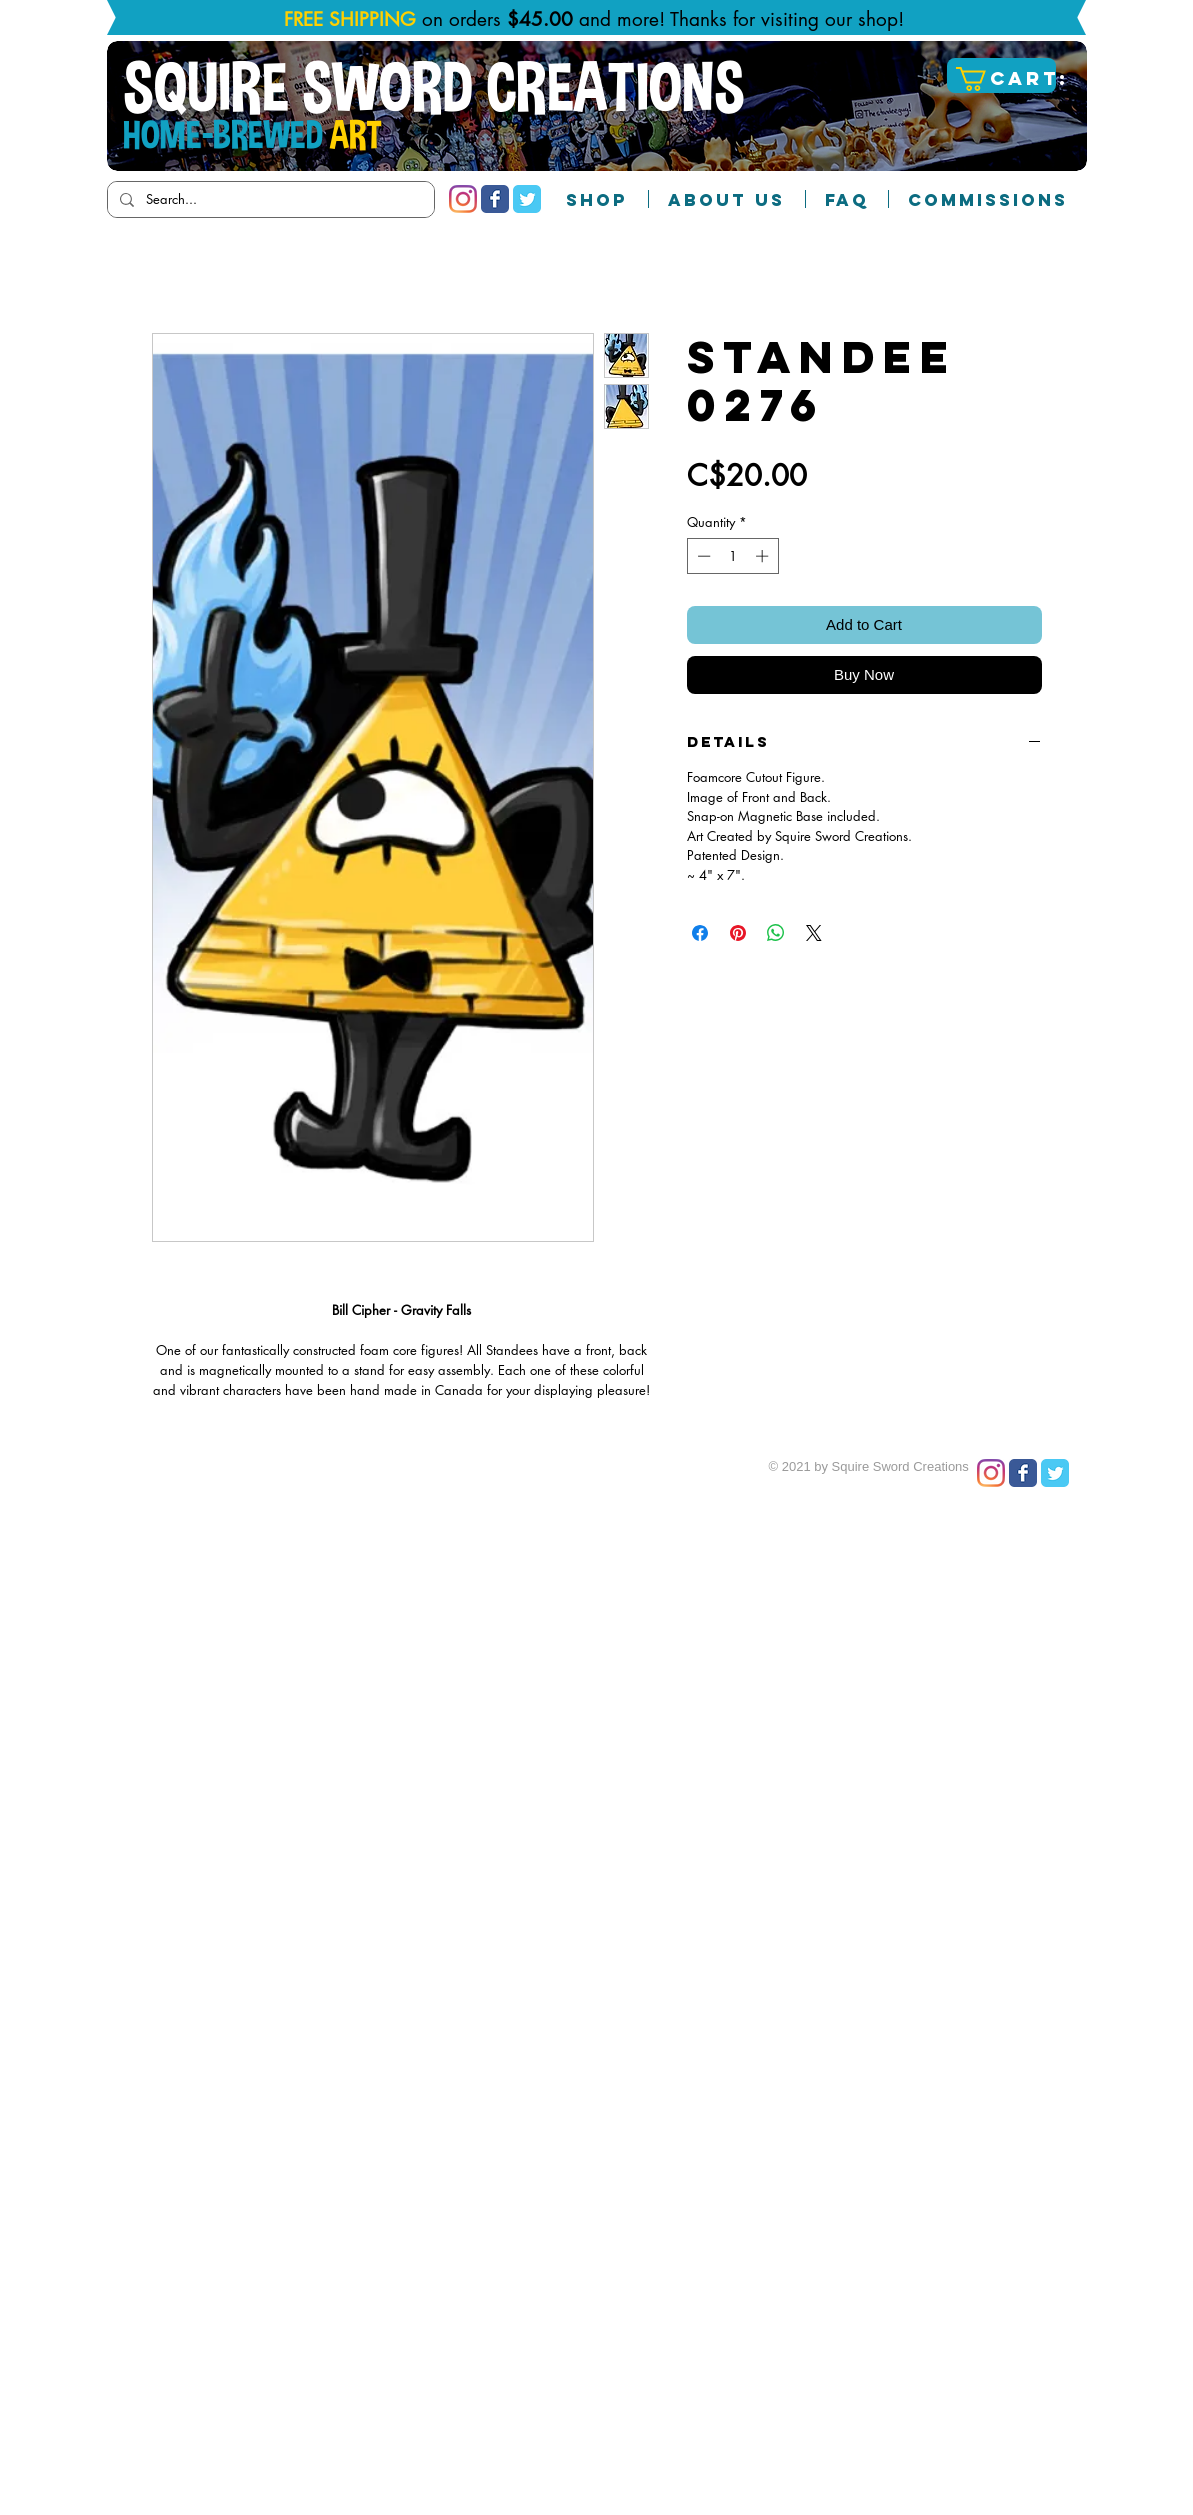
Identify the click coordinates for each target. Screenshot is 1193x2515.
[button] (1004, 79)
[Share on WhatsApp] (776, 933)
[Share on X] (814, 933)
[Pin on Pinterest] (738, 933)
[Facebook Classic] (495, 199)
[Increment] (764, 556)
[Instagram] (463, 199)
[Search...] (269, 199)
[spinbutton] (732, 556)
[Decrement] (702, 556)
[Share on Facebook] (700, 933)
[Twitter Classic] (527, 199)
